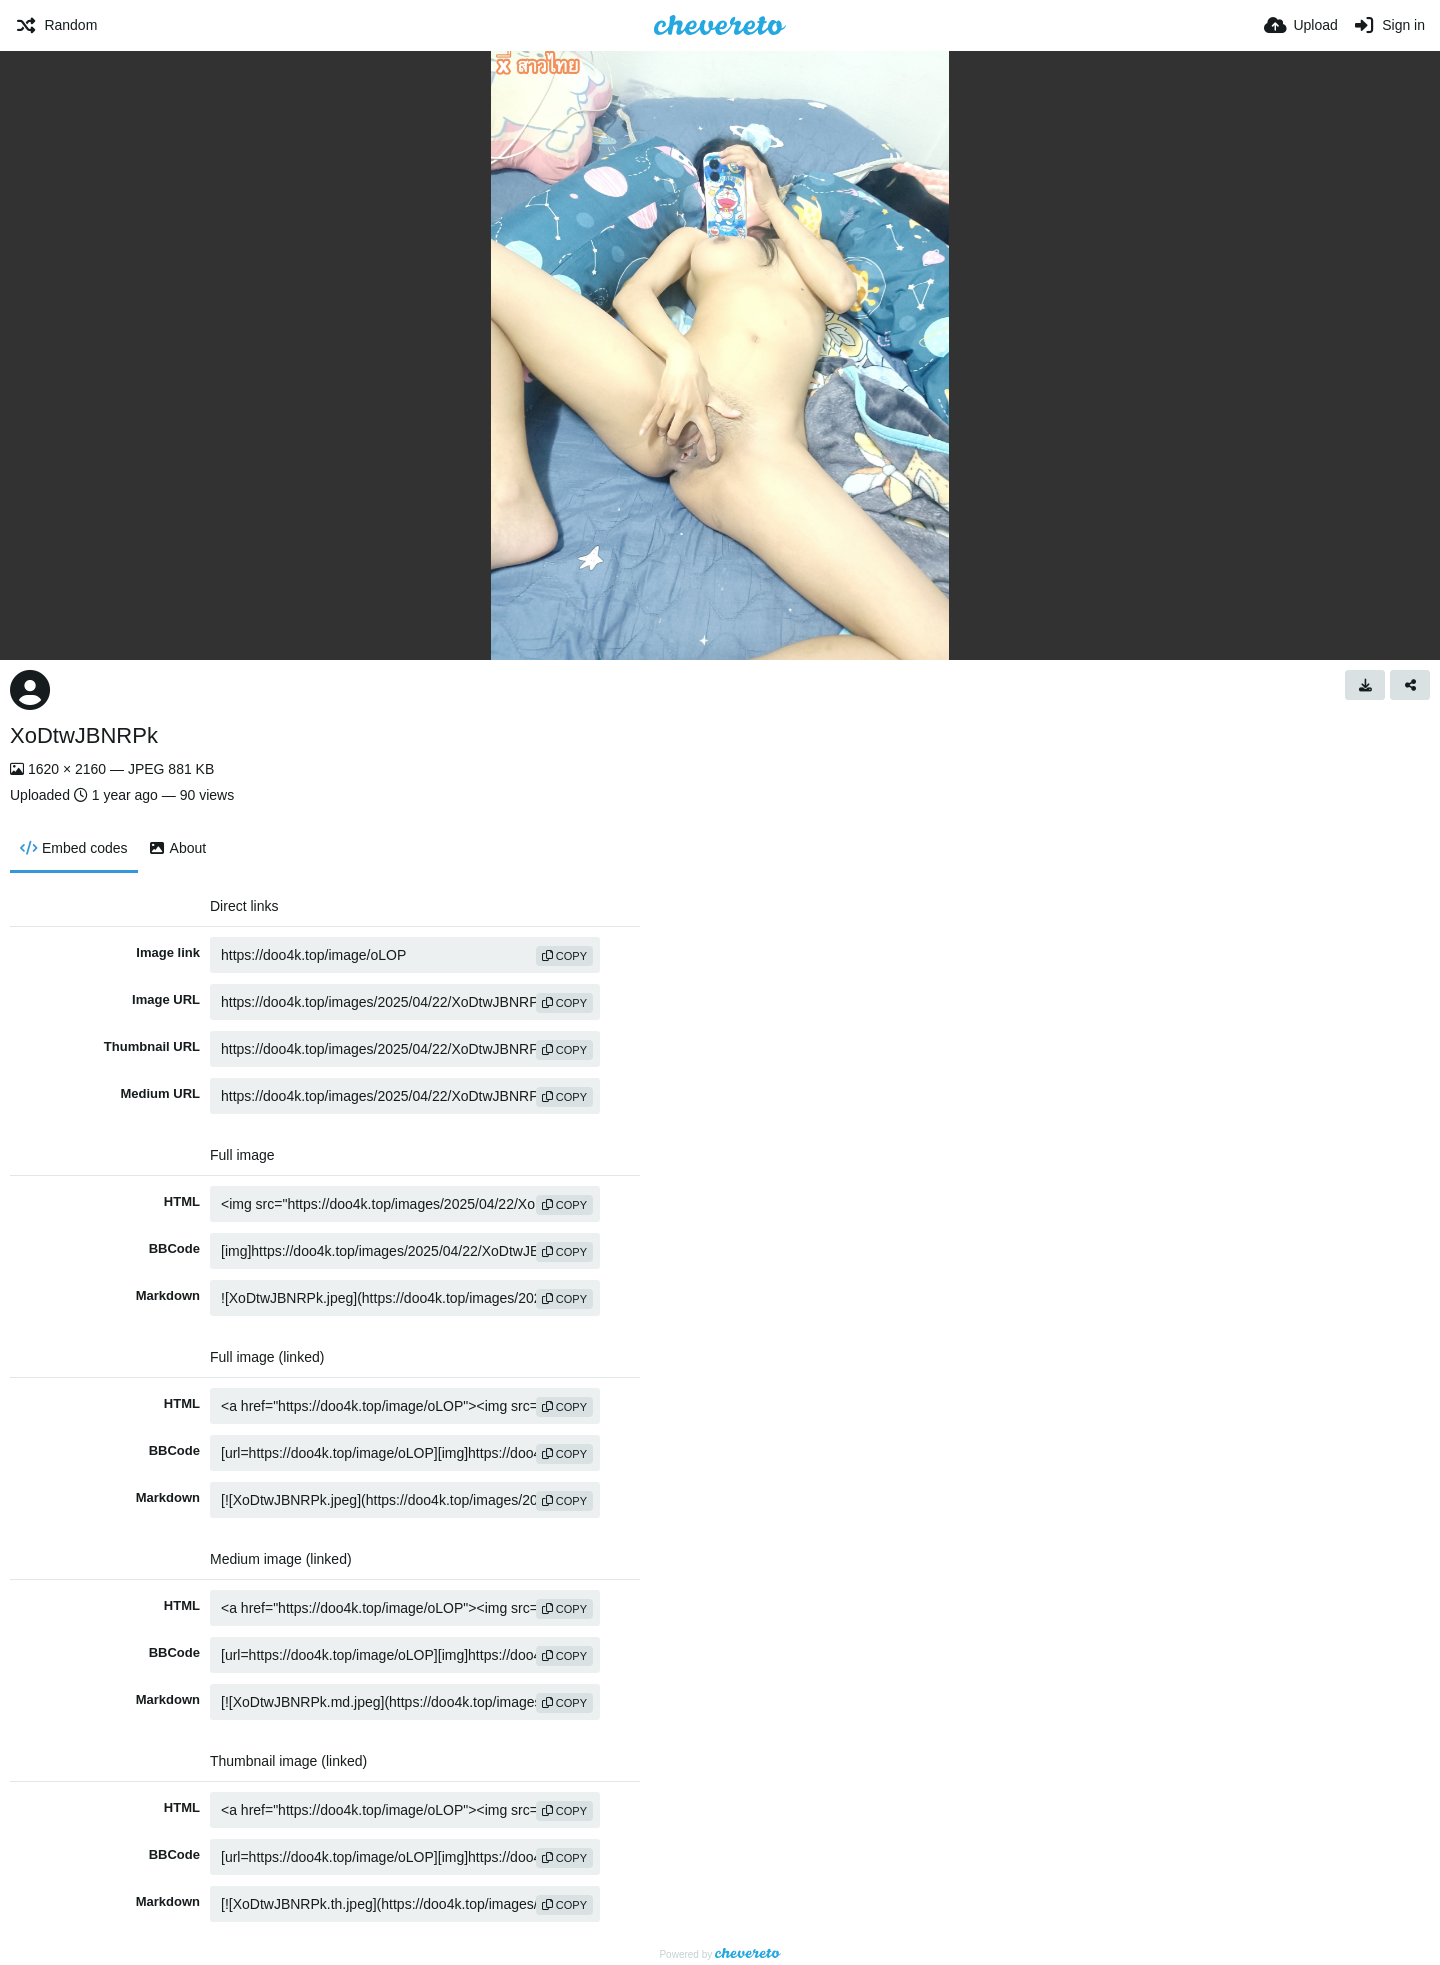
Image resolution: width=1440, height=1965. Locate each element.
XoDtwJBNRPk (84, 735)
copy (564, 956)
